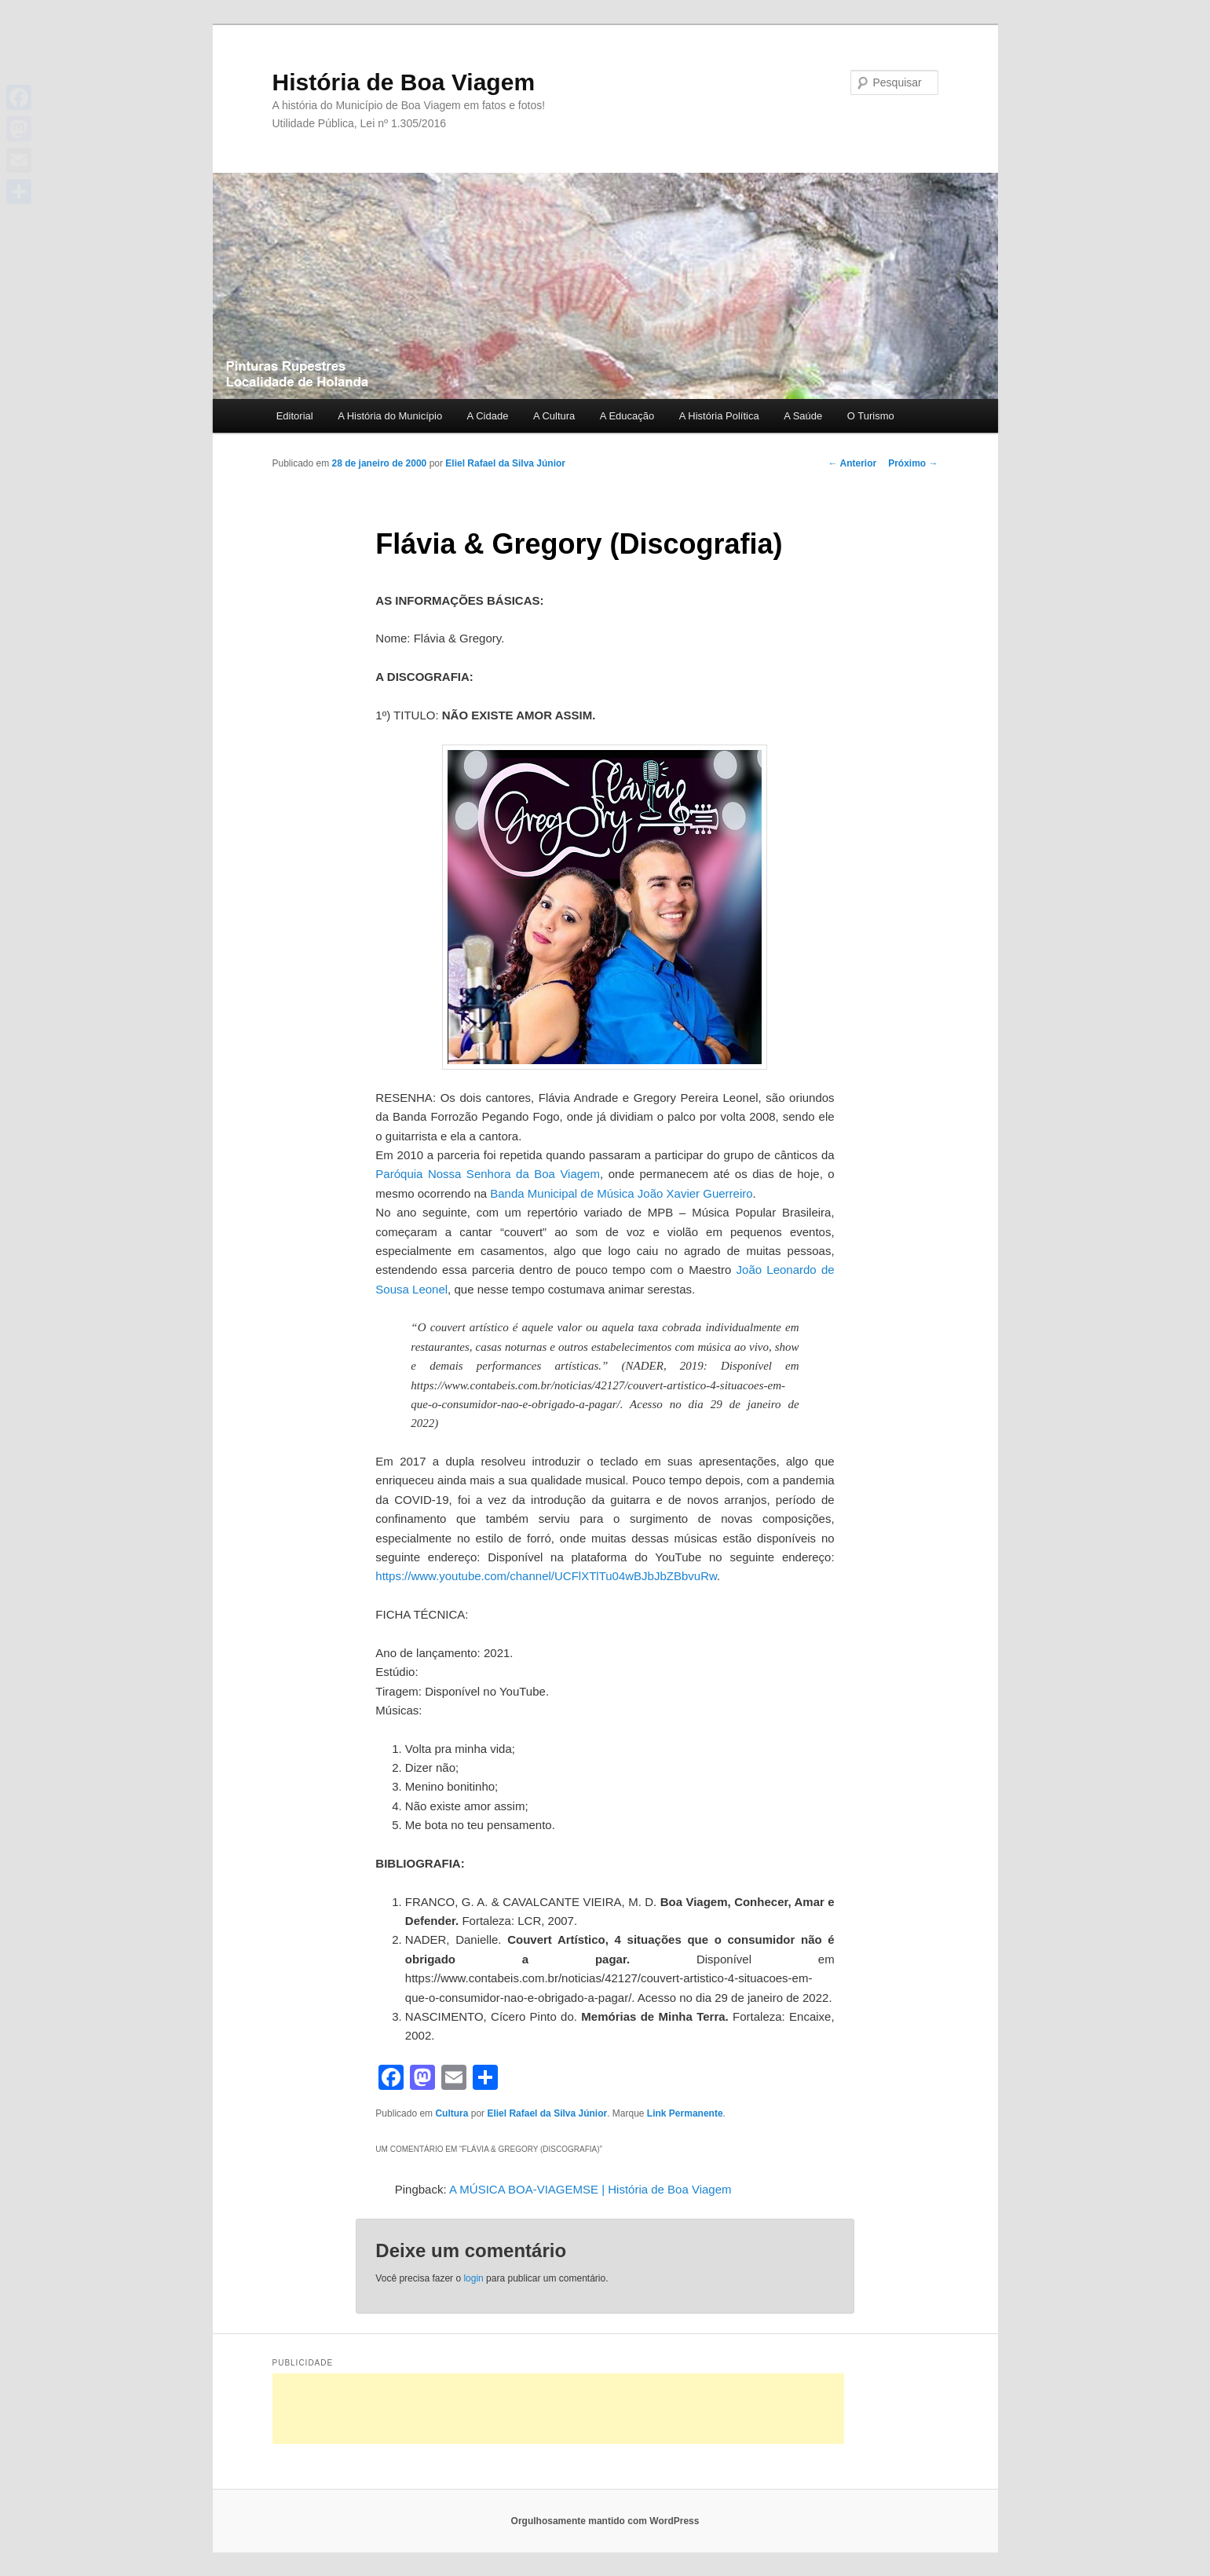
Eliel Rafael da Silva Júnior (505, 463)
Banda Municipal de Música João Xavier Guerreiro (621, 1193)
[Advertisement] (558, 2408)
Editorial (294, 416)
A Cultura (554, 416)
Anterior (852, 463)
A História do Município (390, 416)
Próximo (913, 463)
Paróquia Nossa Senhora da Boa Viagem (487, 1173)
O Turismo (870, 416)
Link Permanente (685, 2113)
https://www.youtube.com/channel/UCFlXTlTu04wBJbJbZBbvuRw (546, 1576)
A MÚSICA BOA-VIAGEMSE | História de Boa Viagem (590, 2189)
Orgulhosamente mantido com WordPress (605, 2521)
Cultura (451, 2113)
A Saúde (803, 416)
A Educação (627, 416)
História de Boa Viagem (404, 82)
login (473, 2278)
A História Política (719, 416)
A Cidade (488, 416)
